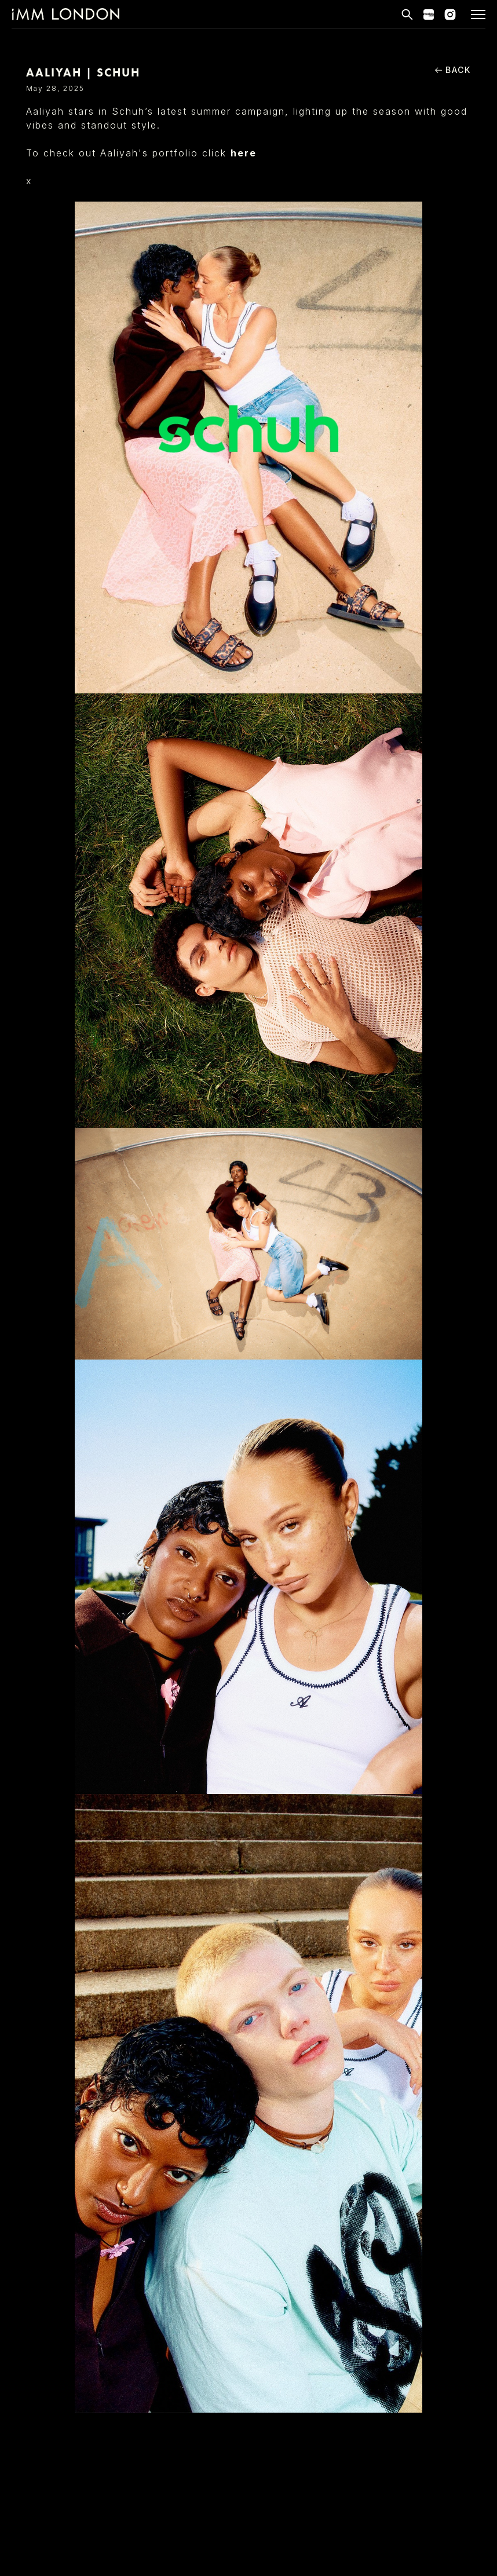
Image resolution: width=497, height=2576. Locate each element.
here (244, 153)
